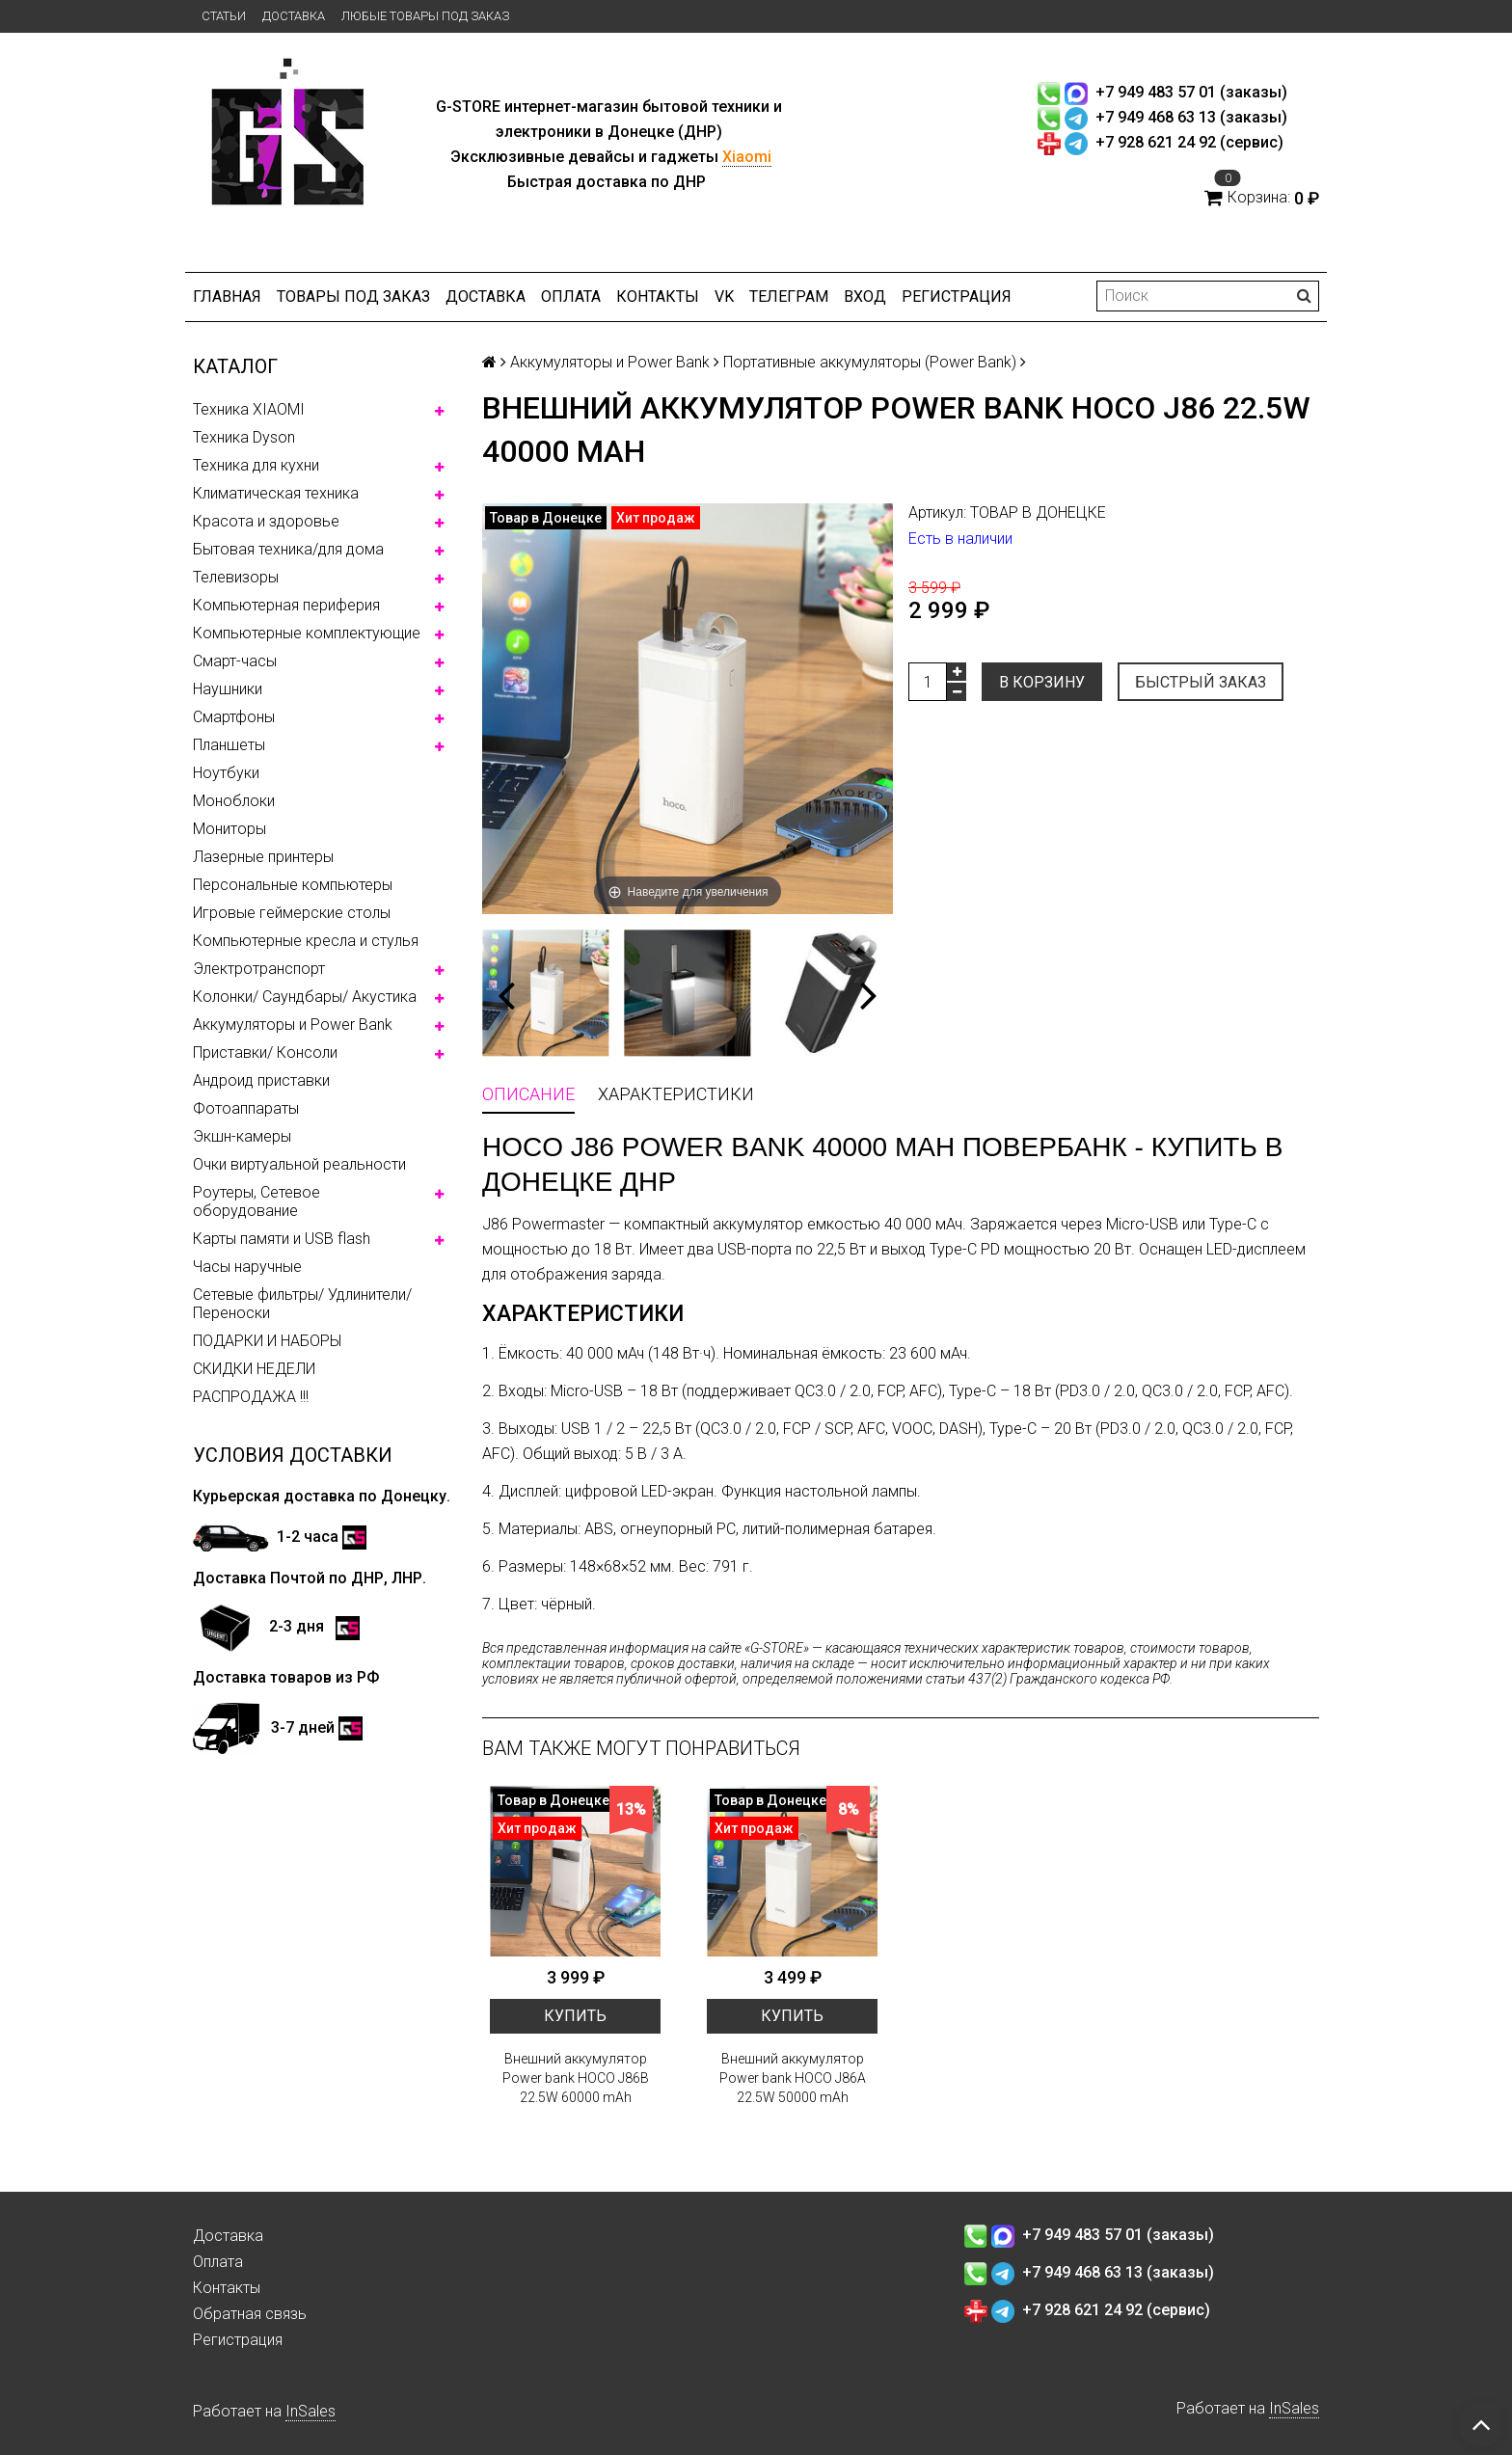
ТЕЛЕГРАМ (788, 296)
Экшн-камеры (242, 1136)
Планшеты (229, 745)
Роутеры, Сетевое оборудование (256, 1201)
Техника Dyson (244, 437)
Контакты (657, 296)
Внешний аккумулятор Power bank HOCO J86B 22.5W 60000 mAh (575, 2078)
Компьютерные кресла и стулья (305, 940)
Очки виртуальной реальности (299, 1164)
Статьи (224, 16)
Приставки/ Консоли (265, 1052)
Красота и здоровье (266, 521)
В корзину (1042, 682)
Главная (227, 296)
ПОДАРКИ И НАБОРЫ (267, 1341)
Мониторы (229, 829)
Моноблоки (234, 801)
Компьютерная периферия (286, 605)
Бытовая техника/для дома (288, 549)
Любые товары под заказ (425, 16)
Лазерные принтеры (263, 857)
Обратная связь (250, 2314)
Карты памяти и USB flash (281, 1238)
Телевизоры (236, 577)
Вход (865, 296)
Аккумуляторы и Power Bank (292, 1024)
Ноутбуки (226, 773)
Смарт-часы (235, 661)
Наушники (227, 689)
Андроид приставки (261, 1080)
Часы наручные (247, 1266)
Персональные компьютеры (292, 885)
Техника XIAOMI (249, 409)
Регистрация (957, 296)
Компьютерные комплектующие (306, 633)
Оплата (571, 296)
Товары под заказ (353, 296)
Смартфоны (234, 717)
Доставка (293, 16)
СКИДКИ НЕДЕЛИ (254, 1369)
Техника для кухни (256, 465)
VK (724, 296)
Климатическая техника (276, 493)
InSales (310, 2411)
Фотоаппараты (246, 1108)
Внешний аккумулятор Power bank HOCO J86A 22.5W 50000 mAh (792, 2078)
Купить (575, 2016)
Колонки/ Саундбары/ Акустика (305, 996)
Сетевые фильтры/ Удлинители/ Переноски (302, 1303)
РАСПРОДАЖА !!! (251, 1397)
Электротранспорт (259, 968)
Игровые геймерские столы (292, 913)
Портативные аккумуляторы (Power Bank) (869, 362)
